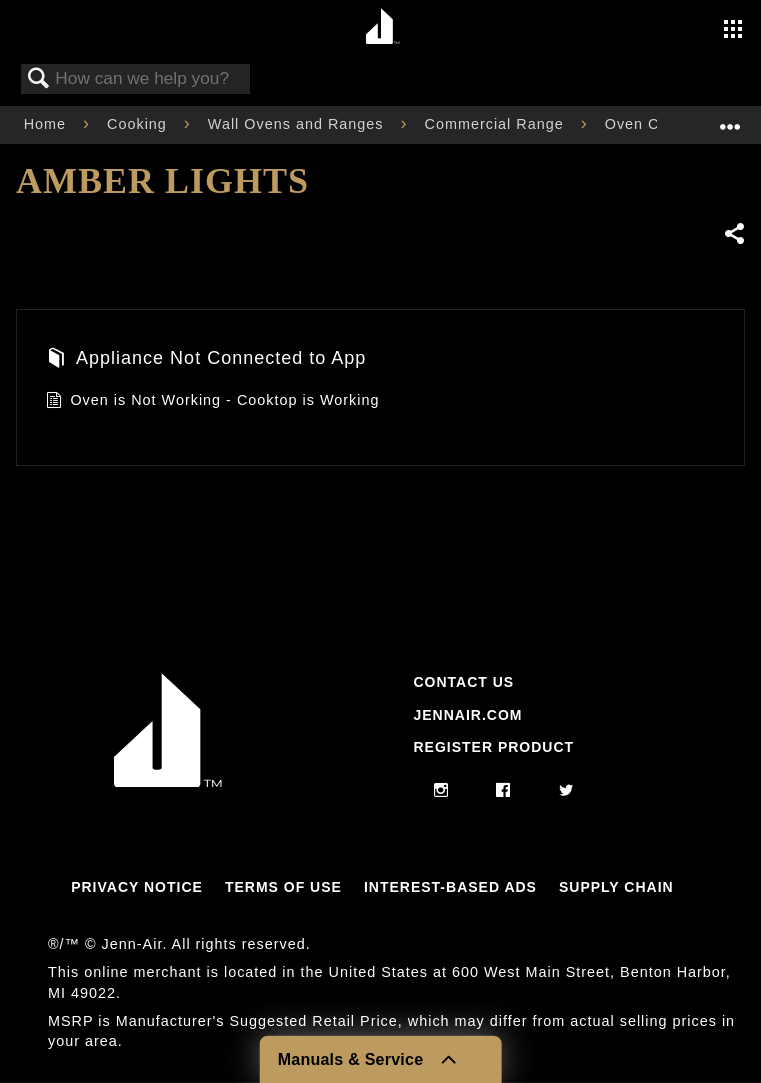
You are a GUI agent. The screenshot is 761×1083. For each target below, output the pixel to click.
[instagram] (441, 791)
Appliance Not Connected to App (206, 360)
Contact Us (463, 682)
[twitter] (566, 791)
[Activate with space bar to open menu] (733, 31)
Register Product (493, 747)
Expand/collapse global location (730, 118)
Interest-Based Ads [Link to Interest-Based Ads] (450, 887)
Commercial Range (497, 124)
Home (47, 124)
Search (39, 79)
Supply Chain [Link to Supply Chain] (616, 887)
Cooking (139, 124)
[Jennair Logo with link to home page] (168, 782)
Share (734, 233)
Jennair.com (467, 715)
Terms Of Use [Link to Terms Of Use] (283, 887)
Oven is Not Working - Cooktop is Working (213, 402)
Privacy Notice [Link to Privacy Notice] (137, 887)
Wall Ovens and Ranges (298, 124)
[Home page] (383, 27)
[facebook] (503, 791)
